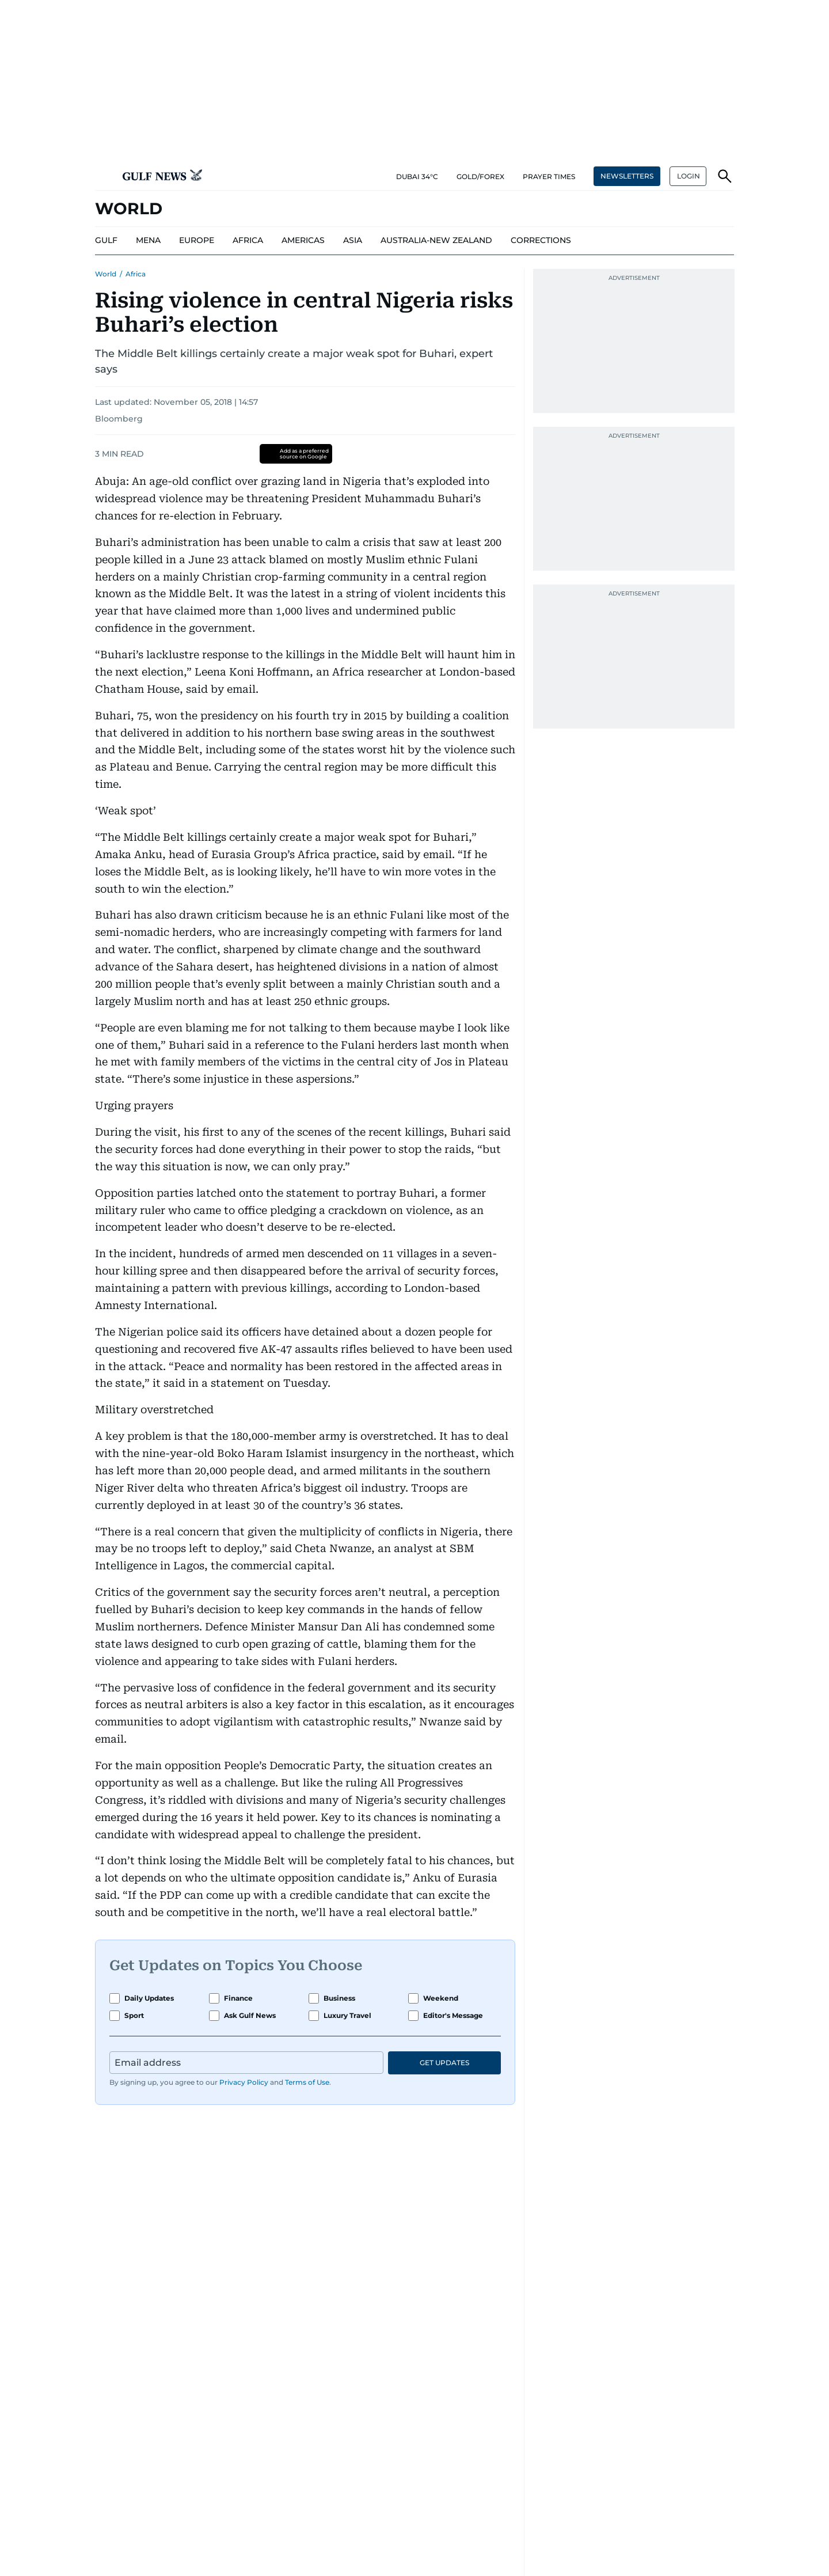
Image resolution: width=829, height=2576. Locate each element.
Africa (136, 274)
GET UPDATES (444, 2062)
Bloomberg (119, 418)
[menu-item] (106, 240)
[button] (104, 176)
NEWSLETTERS (626, 176)
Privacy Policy (243, 2082)
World (105, 274)
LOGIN (688, 176)
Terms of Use (307, 2082)
